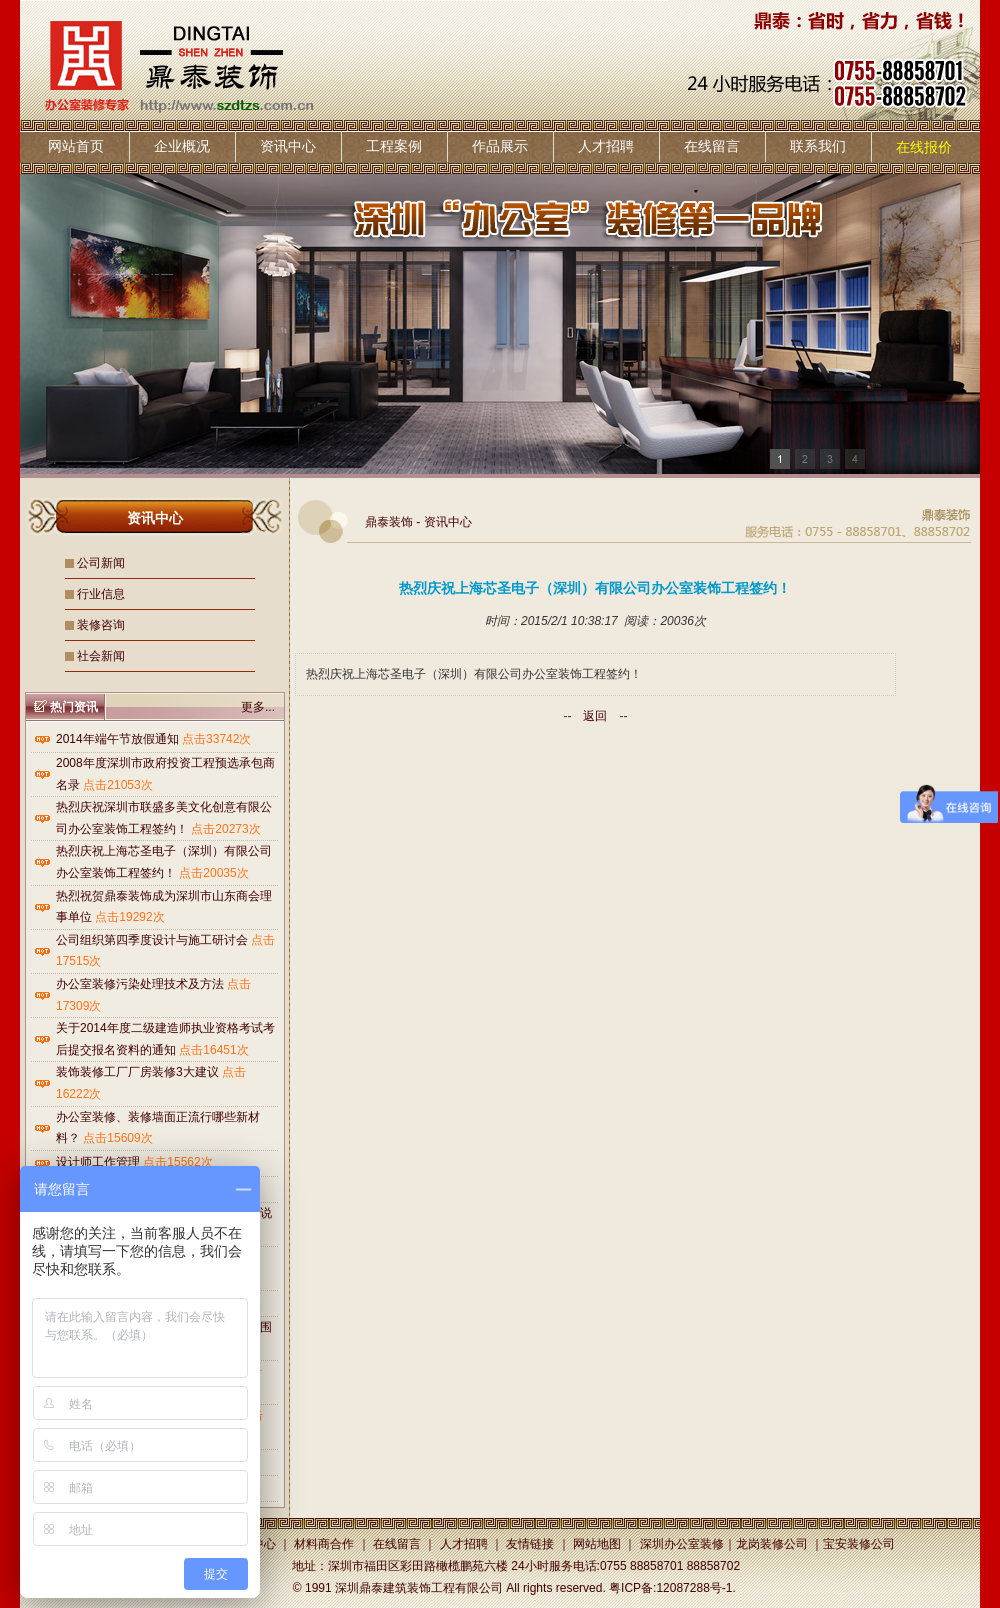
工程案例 (394, 146)
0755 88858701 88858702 (670, 1566)
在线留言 (712, 146)
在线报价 (924, 147)
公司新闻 (101, 563)
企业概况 (182, 146)
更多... (258, 707)
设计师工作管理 (98, 1162)
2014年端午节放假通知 (117, 739)
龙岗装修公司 (772, 1544)
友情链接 (530, 1544)
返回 (595, 716)
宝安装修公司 (859, 1544)
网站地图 (597, 1544)
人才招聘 (606, 146)
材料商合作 (324, 1544)
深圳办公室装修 (682, 1544)
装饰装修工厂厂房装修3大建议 (137, 1072)
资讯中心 (288, 146)
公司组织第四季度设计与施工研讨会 (152, 940)
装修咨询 (101, 625)
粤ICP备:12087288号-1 (670, 1588)
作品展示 (500, 146)
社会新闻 (101, 656)
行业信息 (101, 594)
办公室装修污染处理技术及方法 (140, 984)
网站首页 (76, 146)
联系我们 (818, 146)
